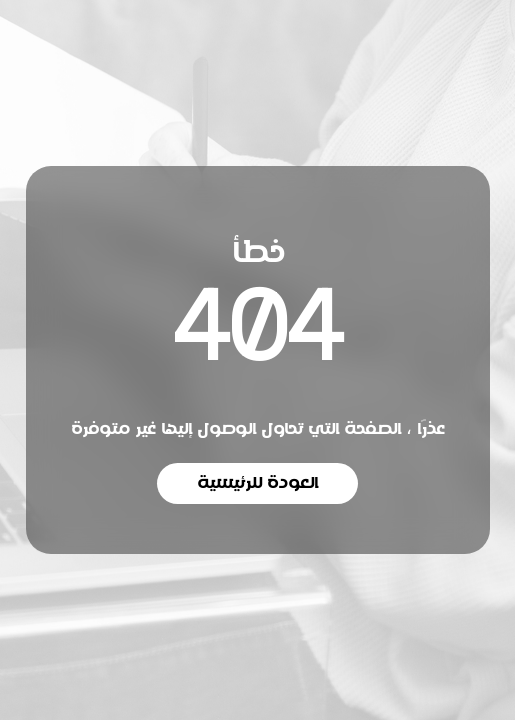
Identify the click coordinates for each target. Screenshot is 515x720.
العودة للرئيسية (257, 483)
